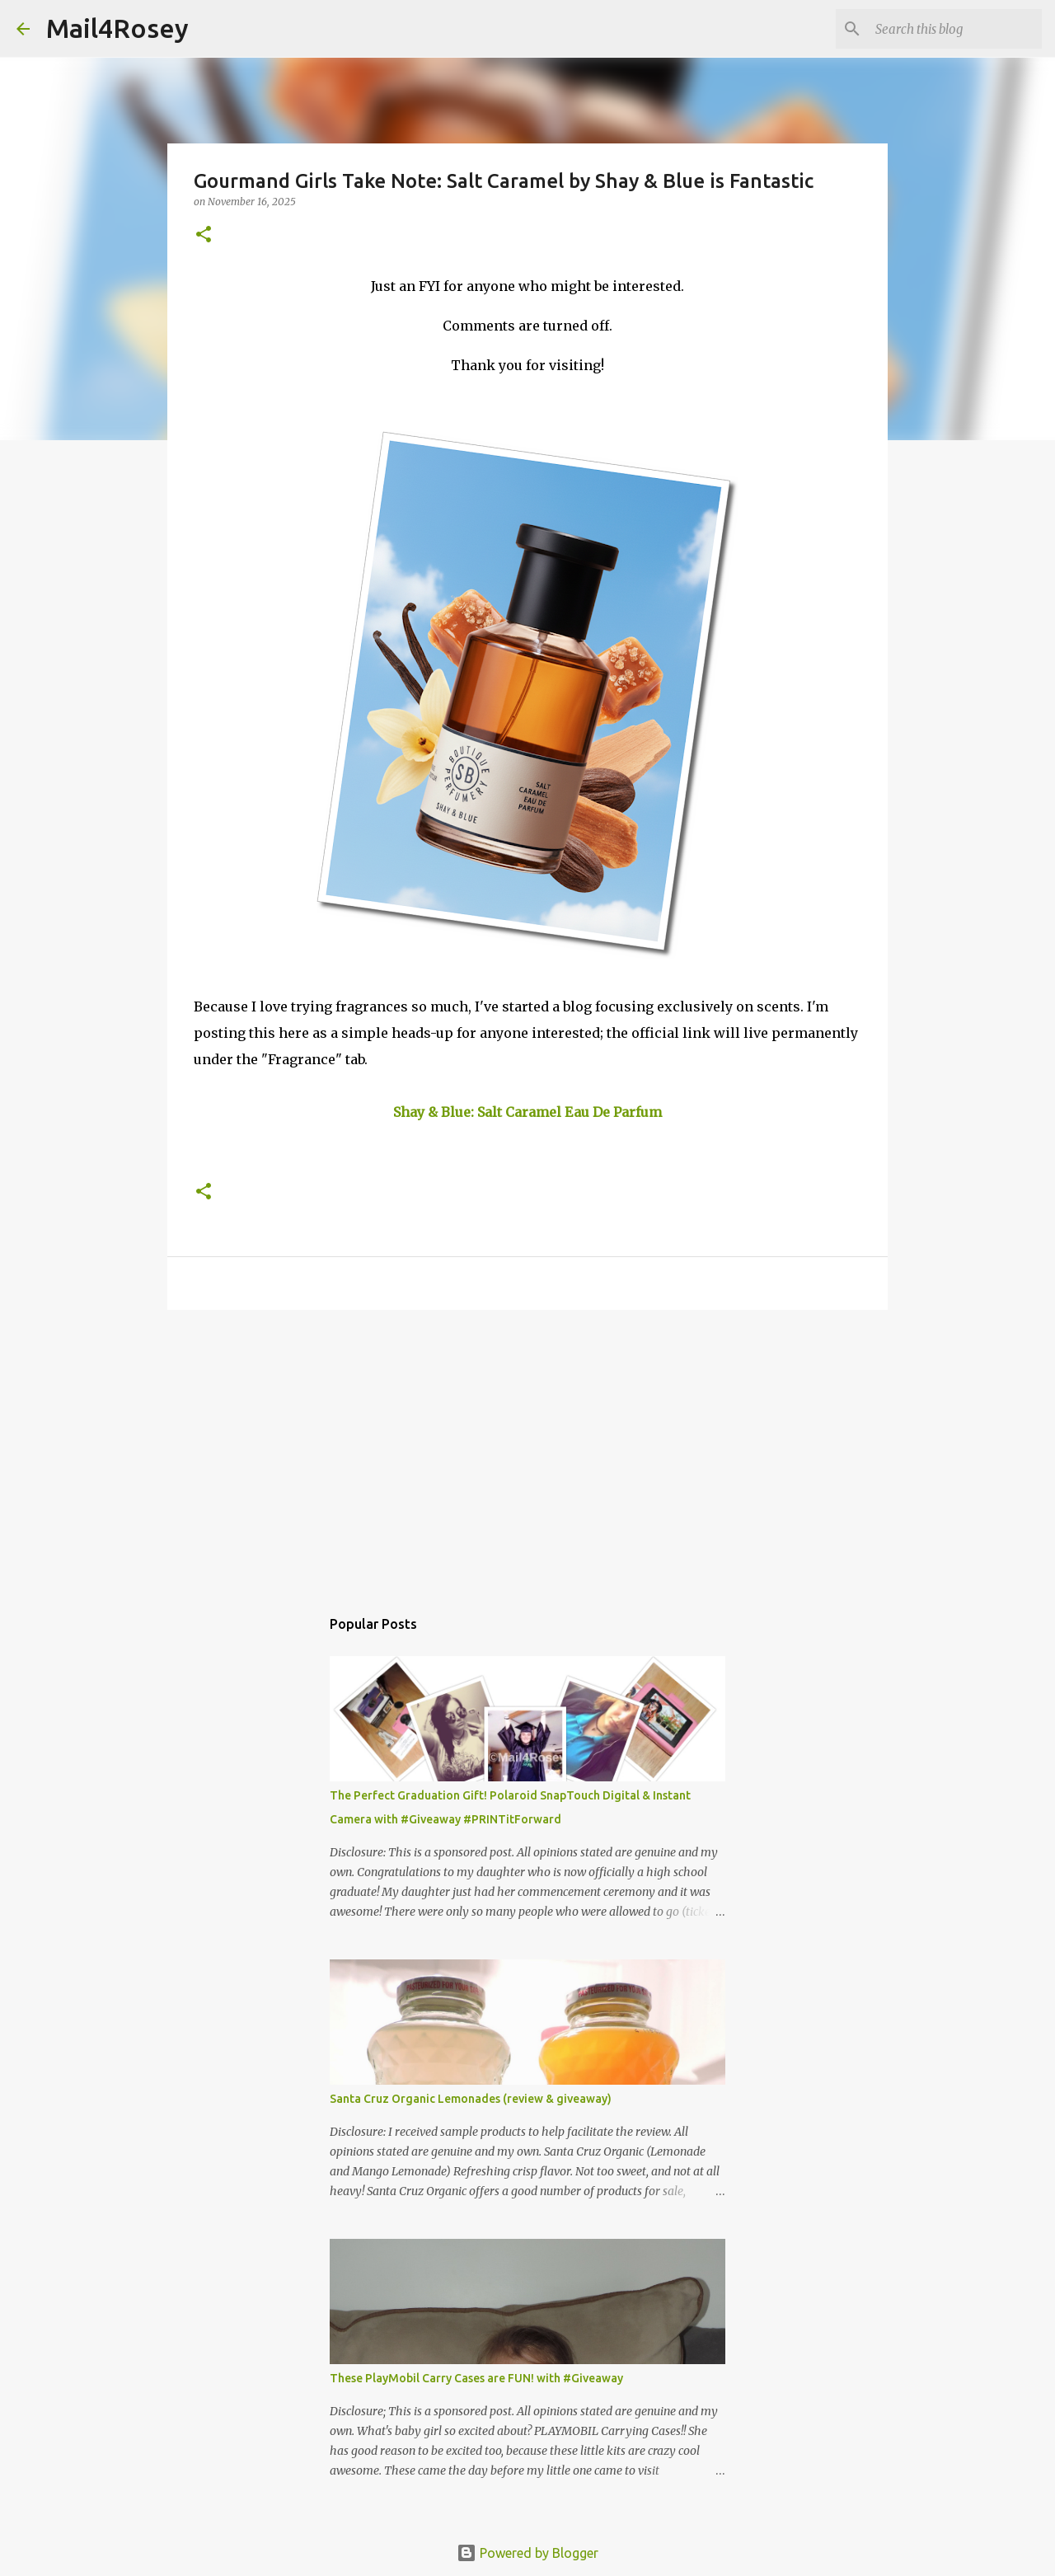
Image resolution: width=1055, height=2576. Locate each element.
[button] (203, 235)
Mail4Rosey (117, 28)
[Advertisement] (527, 1450)
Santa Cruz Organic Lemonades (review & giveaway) (471, 2098)
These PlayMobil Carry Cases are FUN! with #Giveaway (476, 2378)
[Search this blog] (955, 29)
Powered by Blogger (527, 2553)
